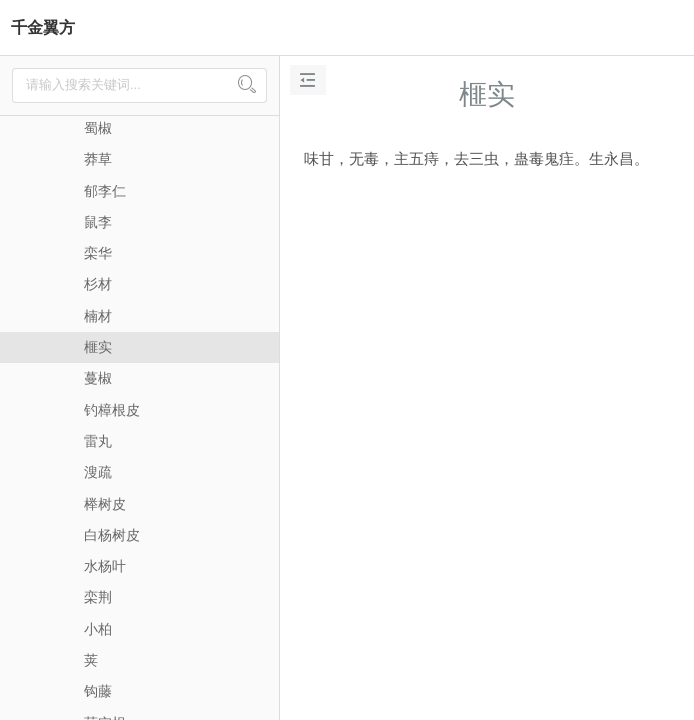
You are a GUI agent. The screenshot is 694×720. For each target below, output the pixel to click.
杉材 (98, 284)
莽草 (98, 159)
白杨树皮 (112, 535)
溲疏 (98, 472)
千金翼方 (43, 27)
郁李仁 (105, 191)
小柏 (98, 629)
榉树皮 (105, 504)
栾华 (98, 253)
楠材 (98, 316)
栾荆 (98, 597)
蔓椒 (98, 378)
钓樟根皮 (112, 410)
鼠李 (98, 222)
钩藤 (98, 691)
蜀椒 (98, 128)
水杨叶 (105, 566)
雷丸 (98, 441)
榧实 (98, 347)
